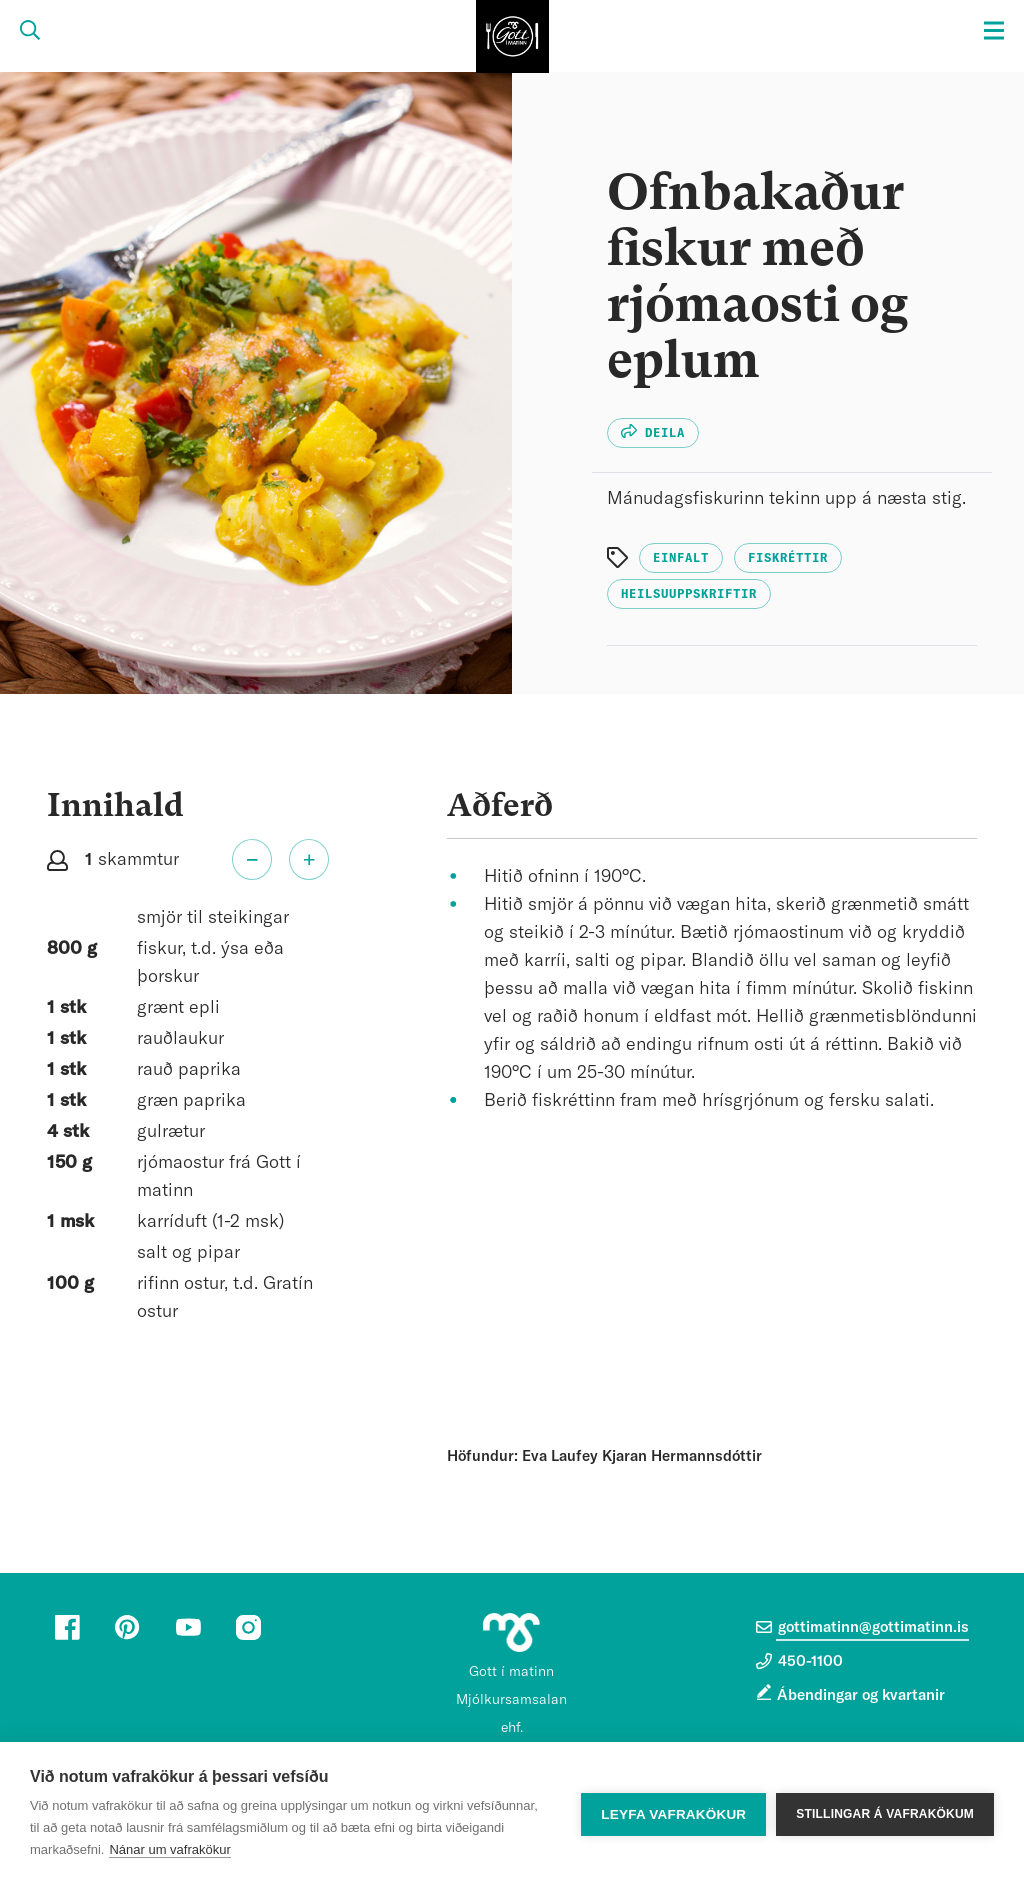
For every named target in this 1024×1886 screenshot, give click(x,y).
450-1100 (799, 1661)
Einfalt (681, 558)
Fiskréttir (788, 558)
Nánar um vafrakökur (169, 1849)
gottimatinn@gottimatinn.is (862, 1627)
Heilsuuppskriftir (689, 594)
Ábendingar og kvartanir (861, 1695)
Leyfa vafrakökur (673, 1814)
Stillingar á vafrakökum (885, 1814)
